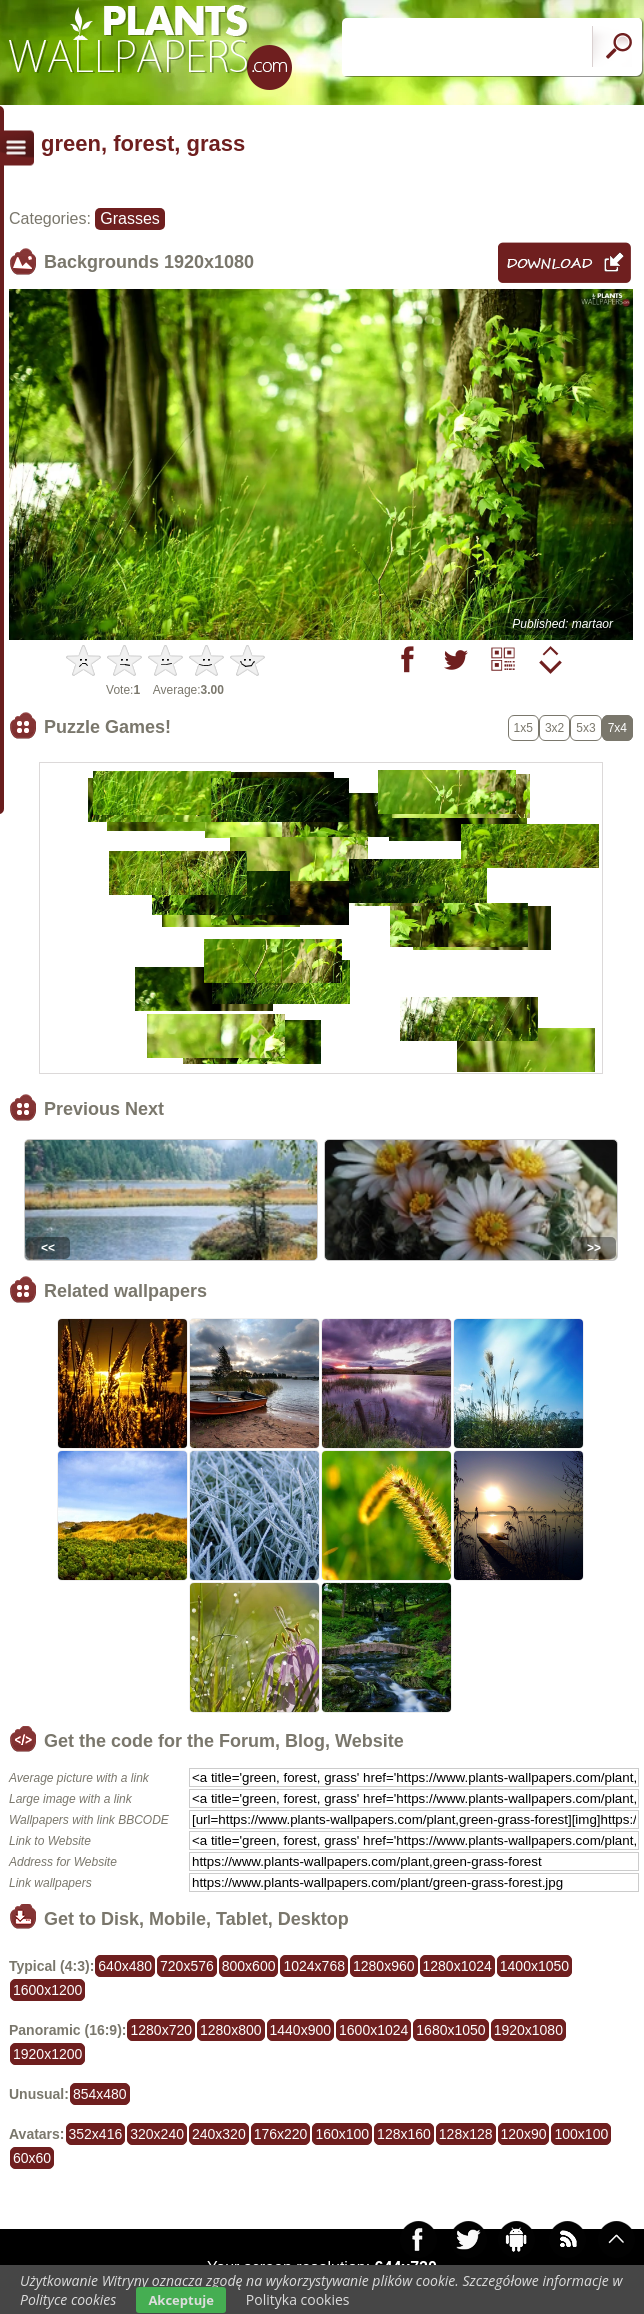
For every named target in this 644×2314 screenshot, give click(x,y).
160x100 (342, 2134)
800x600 (249, 1966)
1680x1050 (450, 2030)
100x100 (581, 2134)
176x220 (281, 2134)
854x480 (100, 2094)
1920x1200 (47, 2054)
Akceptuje (180, 2300)
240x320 (219, 2134)
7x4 (617, 728)
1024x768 (314, 1966)
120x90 (524, 2134)
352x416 (96, 2134)
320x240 (157, 2134)
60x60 (32, 2158)
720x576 (187, 1966)
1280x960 (384, 1966)
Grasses (130, 218)
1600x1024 (373, 2030)
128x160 (404, 2134)
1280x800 (231, 2030)
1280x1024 (457, 1966)
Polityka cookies (298, 2299)
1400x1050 (534, 1966)
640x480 (125, 1966)
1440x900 (301, 2030)
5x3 (585, 728)
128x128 (466, 2134)
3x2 (554, 728)
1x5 (523, 728)
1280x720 (161, 2030)
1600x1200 (47, 1990)
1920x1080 (528, 2030)
